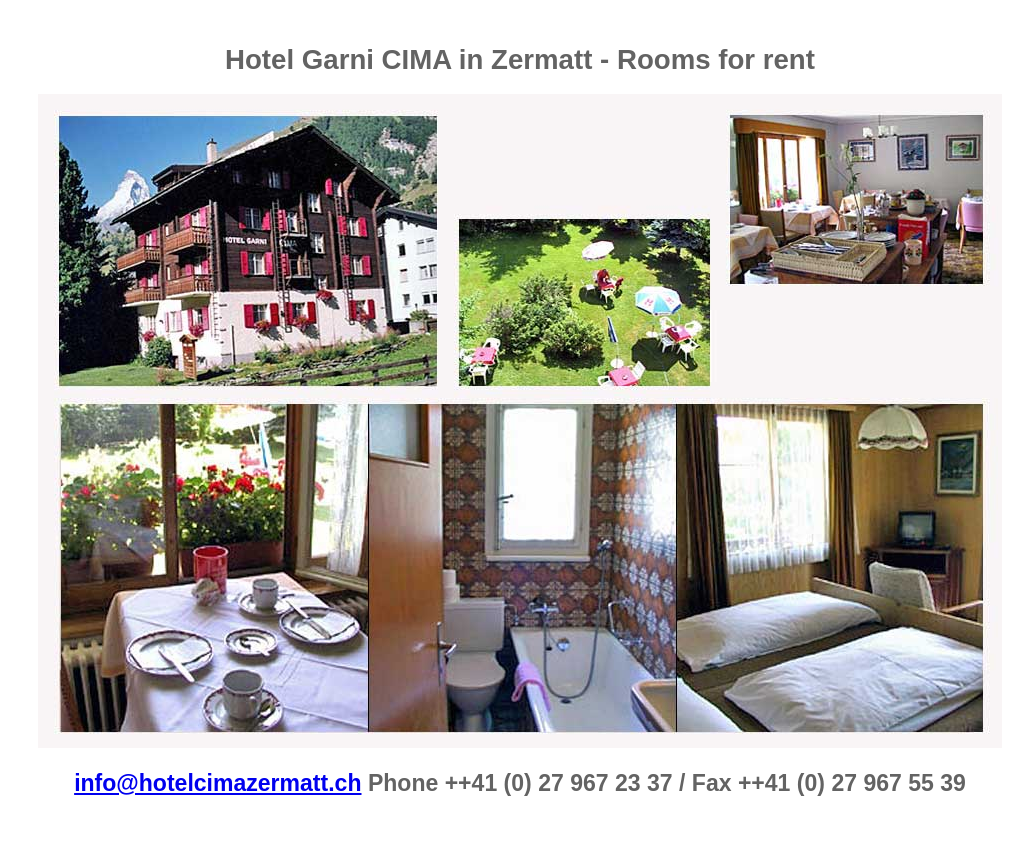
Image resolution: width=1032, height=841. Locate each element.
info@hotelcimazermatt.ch (217, 783)
